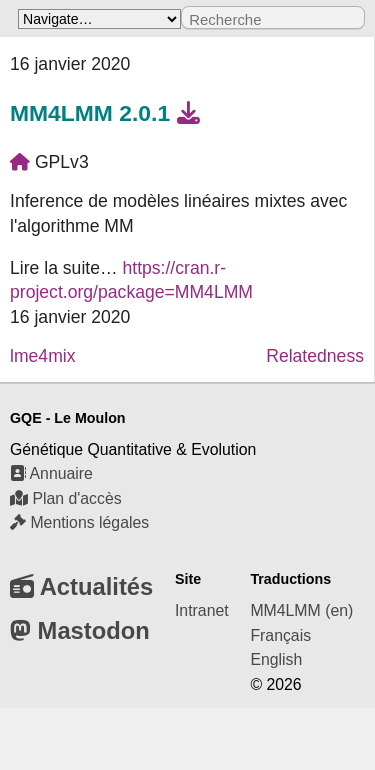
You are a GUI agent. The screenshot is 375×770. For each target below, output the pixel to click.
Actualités (81, 586)
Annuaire (51, 473)
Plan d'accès (66, 498)
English (276, 659)
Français (280, 635)
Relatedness (315, 356)
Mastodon (80, 630)
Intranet (202, 610)
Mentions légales (79, 522)
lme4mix (43, 356)
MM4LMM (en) (301, 610)
